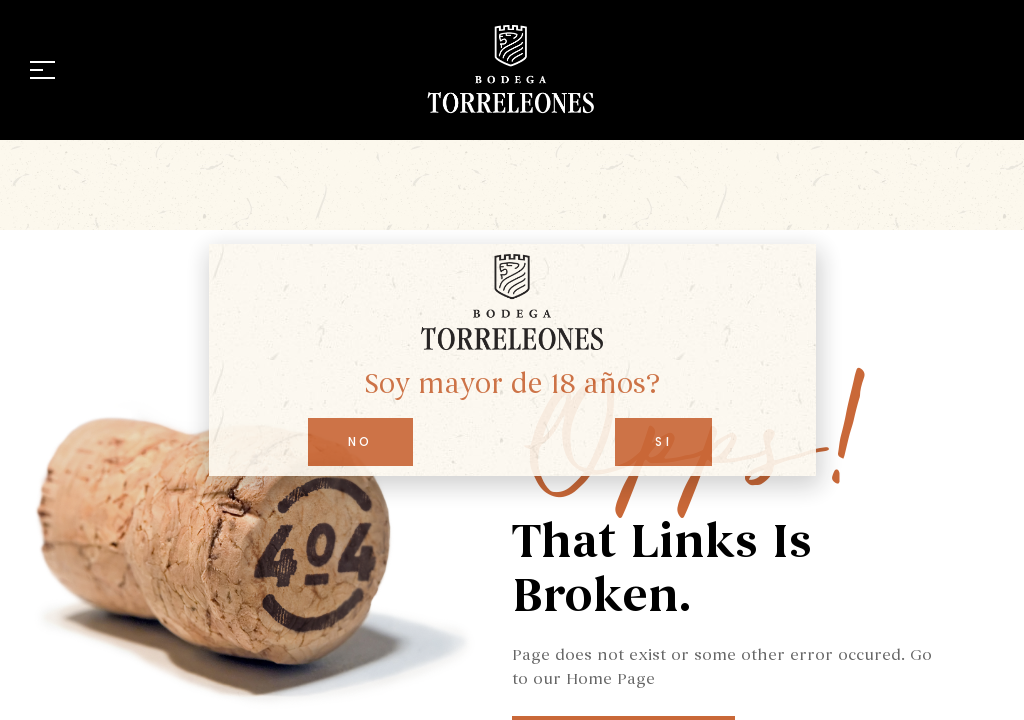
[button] (360, 442)
